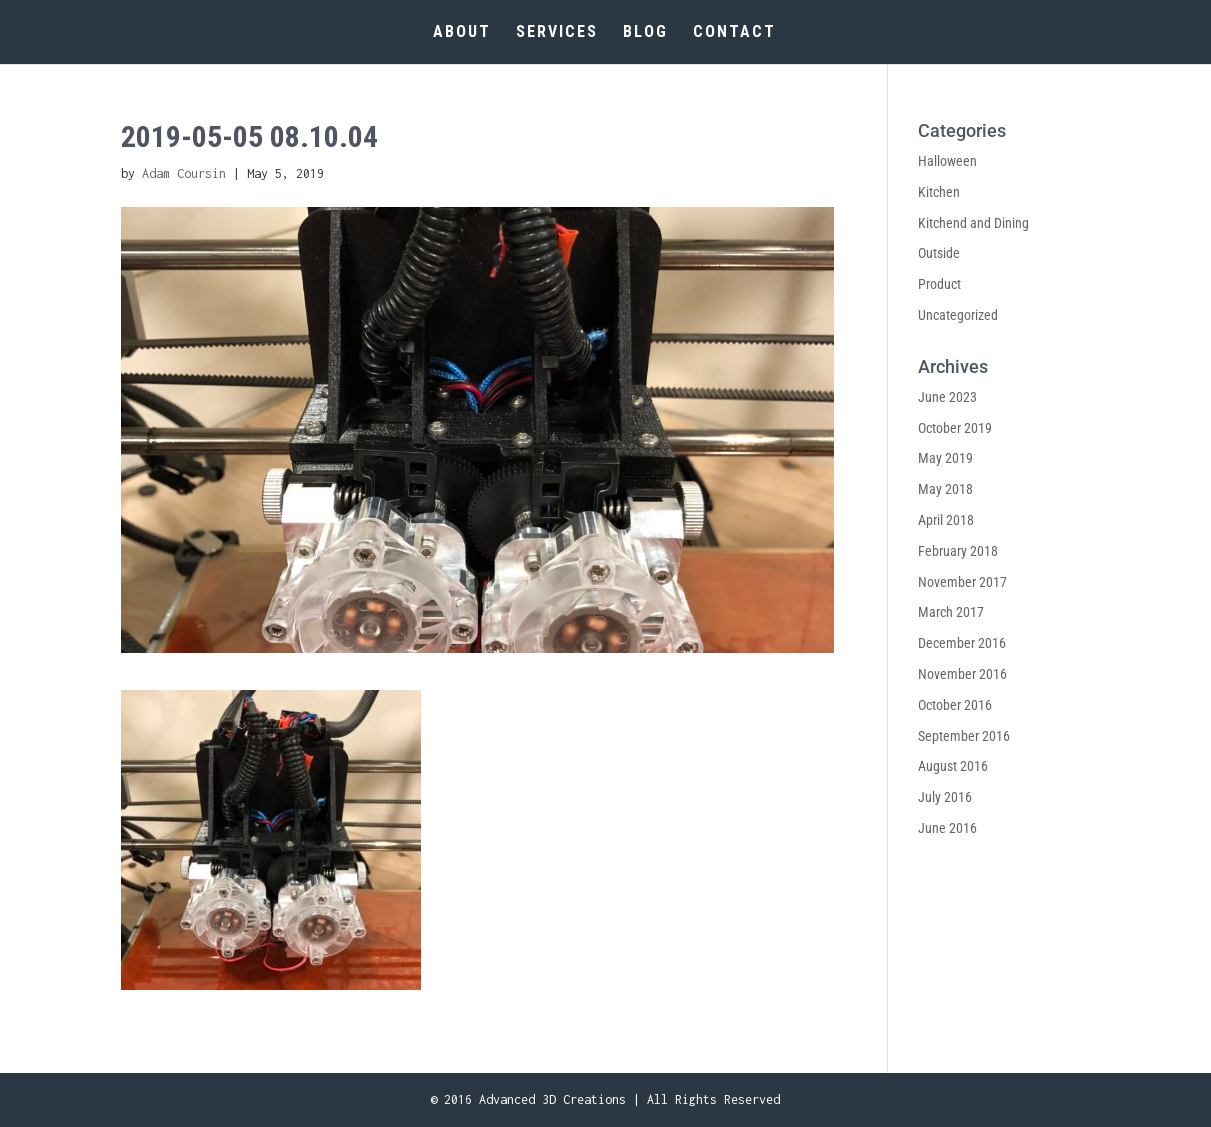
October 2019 (955, 428)
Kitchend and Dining (973, 223)
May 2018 (945, 489)
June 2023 (947, 397)
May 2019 (945, 458)
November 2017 (962, 582)
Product (939, 284)
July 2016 (945, 797)
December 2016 (962, 643)
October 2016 (955, 705)
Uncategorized (958, 315)
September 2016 (964, 736)
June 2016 (947, 828)
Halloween (947, 161)
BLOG (645, 33)
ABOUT (462, 33)
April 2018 (946, 520)
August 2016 (953, 766)
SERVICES (557, 33)
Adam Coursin (184, 173)
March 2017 (951, 612)
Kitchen (939, 192)
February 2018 (958, 551)
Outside (939, 253)
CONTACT (734, 33)
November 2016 (962, 674)
